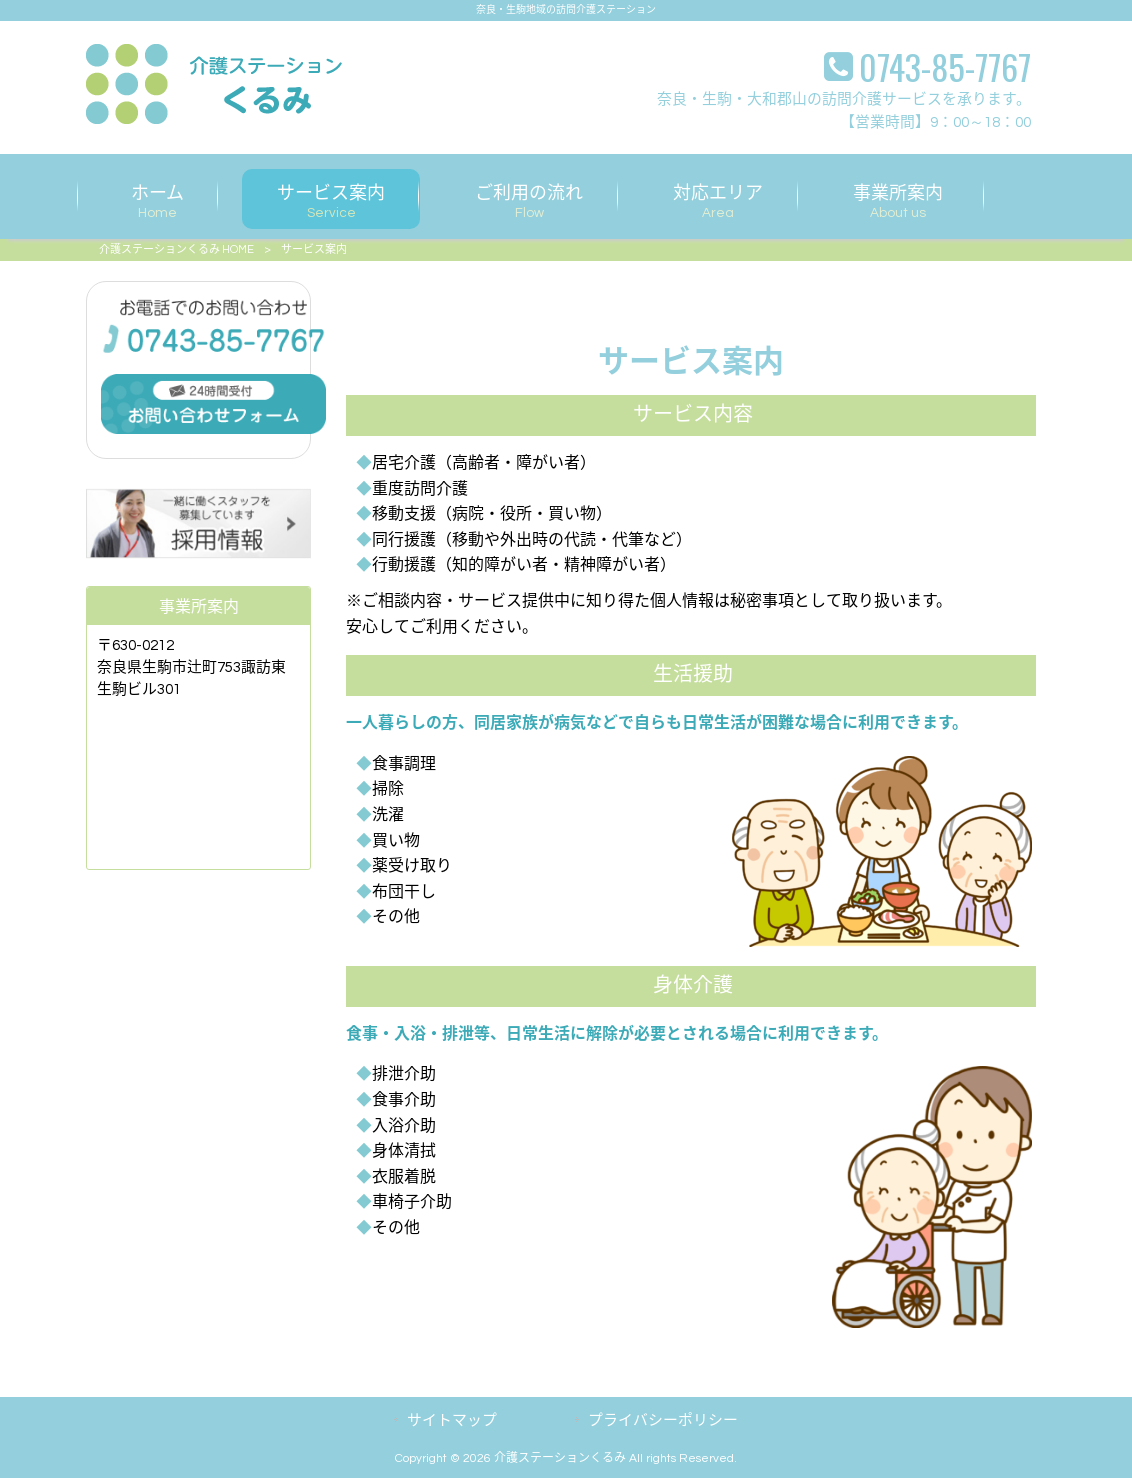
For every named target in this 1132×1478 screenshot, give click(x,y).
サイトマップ (452, 1420)
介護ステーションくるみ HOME (176, 249)
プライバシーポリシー (663, 1420)
